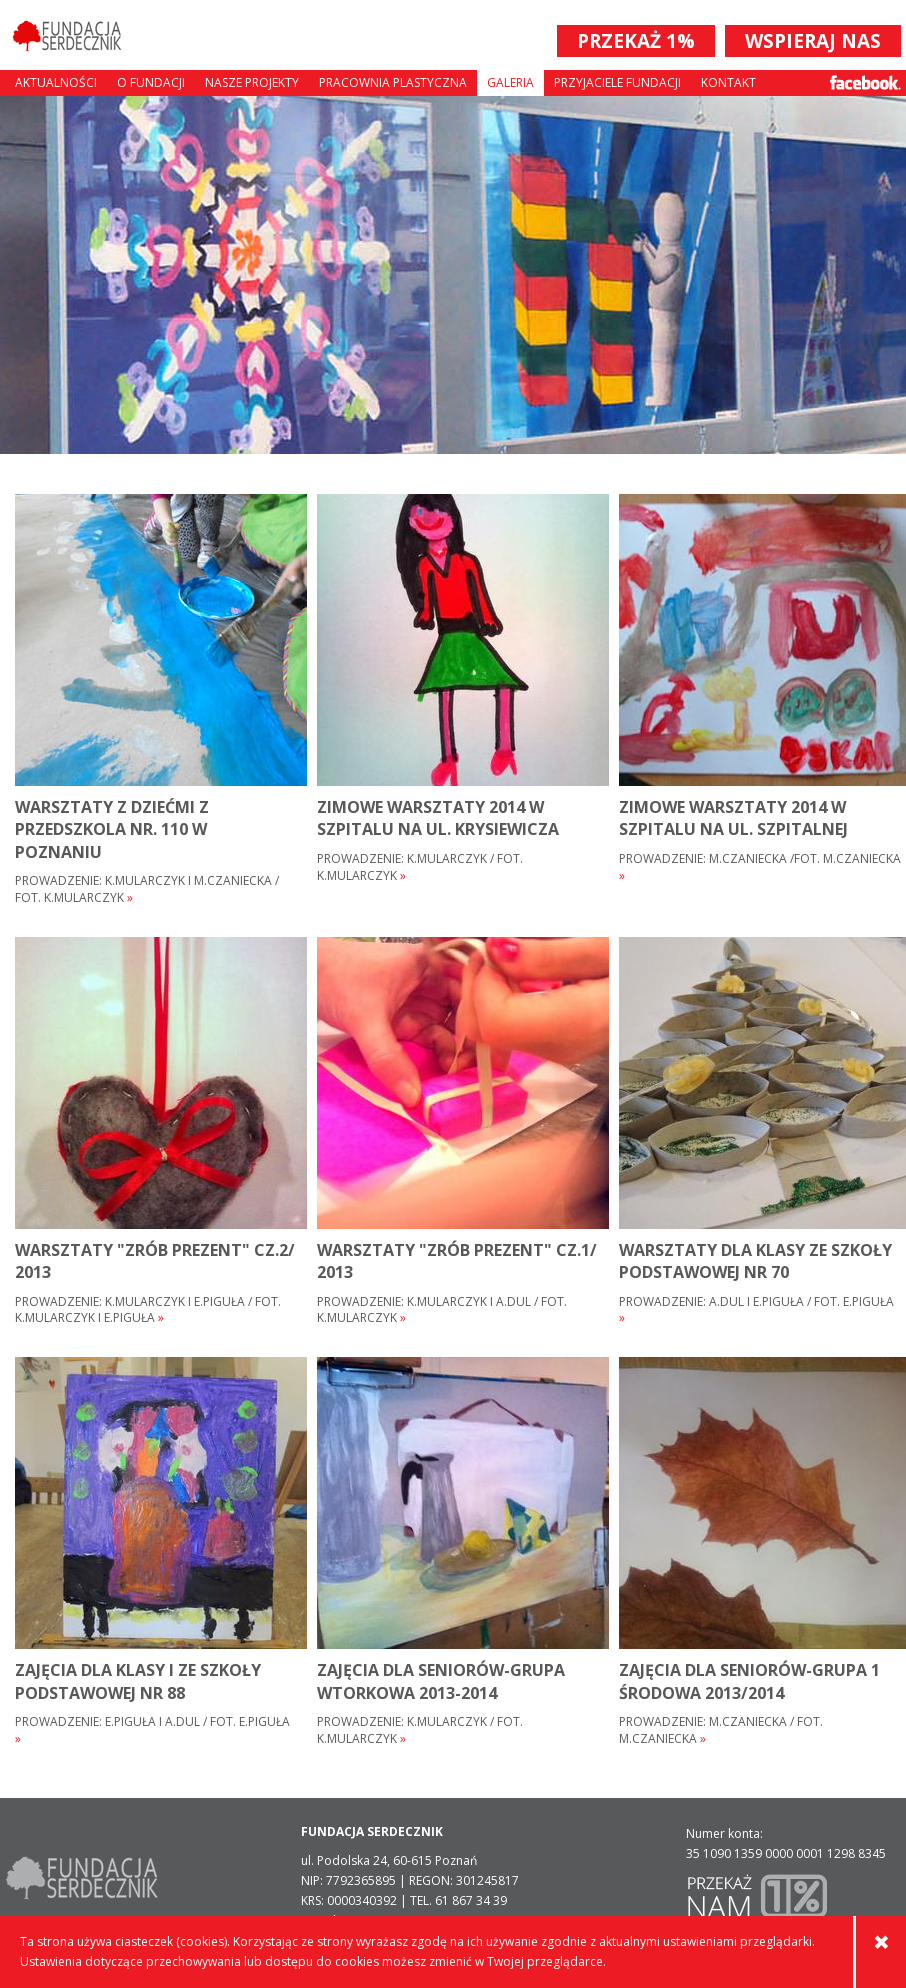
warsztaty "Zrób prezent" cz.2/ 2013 (155, 1261)
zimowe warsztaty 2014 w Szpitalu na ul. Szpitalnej (733, 818)
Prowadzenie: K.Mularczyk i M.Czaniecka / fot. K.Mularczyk (147, 889)
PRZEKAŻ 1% (636, 41)
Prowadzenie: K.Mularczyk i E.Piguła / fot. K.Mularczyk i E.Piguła (148, 1310)
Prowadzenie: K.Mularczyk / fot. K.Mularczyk (420, 867)
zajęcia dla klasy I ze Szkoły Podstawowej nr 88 (138, 1681)
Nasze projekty (252, 82)
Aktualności (56, 82)
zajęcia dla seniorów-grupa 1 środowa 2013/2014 (749, 1681)
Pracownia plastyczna (393, 82)
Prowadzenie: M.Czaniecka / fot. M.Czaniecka (721, 1730)
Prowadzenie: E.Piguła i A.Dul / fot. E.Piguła (152, 1730)
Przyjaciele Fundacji (617, 82)
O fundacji (151, 82)
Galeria (510, 82)
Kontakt (728, 82)
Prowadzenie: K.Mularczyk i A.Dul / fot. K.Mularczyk (442, 1310)
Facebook (865, 82)
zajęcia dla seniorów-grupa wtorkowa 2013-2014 (441, 1681)
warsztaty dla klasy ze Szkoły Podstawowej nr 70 (755, 1261)
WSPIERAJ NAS (813, 41)
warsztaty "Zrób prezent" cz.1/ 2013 (457, 1261)
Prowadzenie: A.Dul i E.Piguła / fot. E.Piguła (756, 1310)
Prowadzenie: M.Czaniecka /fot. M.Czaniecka (760, 867)
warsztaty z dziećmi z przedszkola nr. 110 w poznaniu (112, 829)
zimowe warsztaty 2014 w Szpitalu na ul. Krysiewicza (438, 818)
